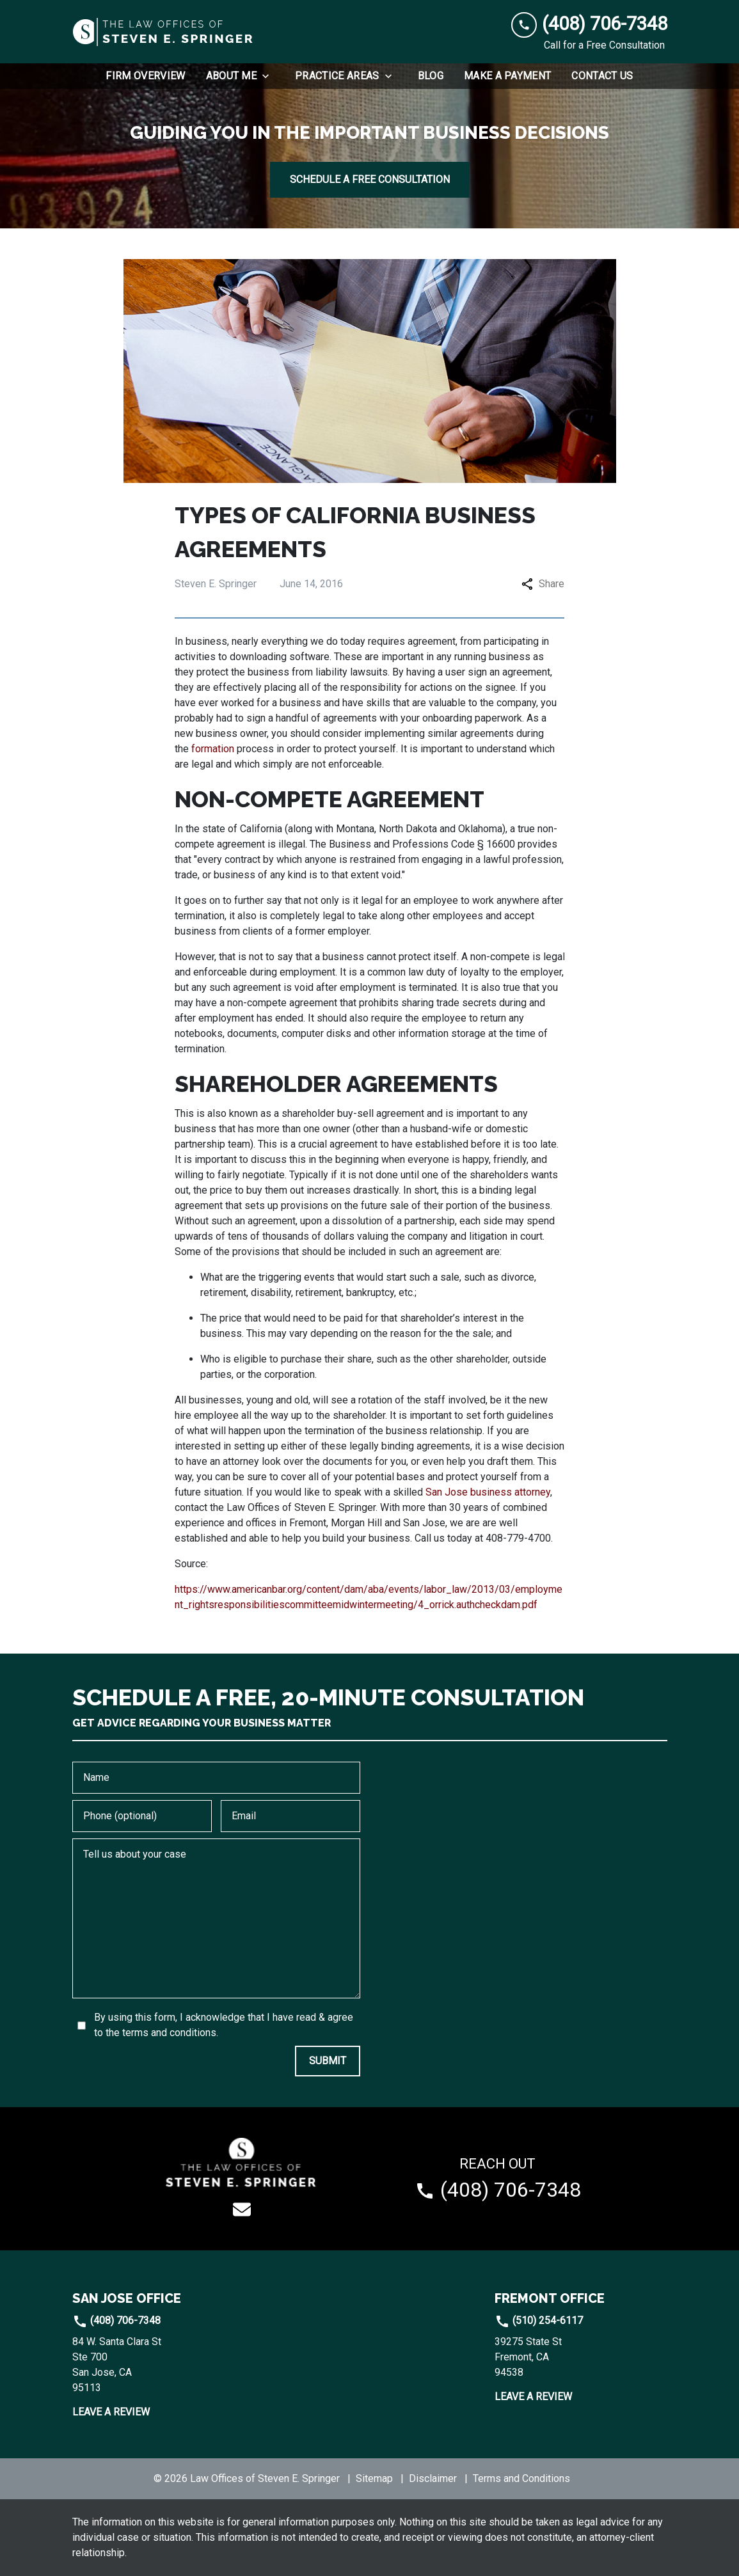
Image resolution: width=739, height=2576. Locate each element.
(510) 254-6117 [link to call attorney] (539, 2320)
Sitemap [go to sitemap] (374, 2478)
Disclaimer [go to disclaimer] (433, 2478)
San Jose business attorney (487, 1492)
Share (542, 584)
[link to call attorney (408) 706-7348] (589, 24)
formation (212, 749)
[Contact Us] (602, 76)
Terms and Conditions (521, 2478)
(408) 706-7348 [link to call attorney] (116, 2320)
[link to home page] (163, 32)
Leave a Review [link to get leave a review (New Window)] (111, 2412)
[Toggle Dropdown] (269, 76)
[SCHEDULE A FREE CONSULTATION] (370, 180)
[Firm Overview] (145, 76)
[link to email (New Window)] (242, 2209)
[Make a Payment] (507, 76)
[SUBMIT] (327, 2061)
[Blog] (431, 76)
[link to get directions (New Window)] (158, 2365)
